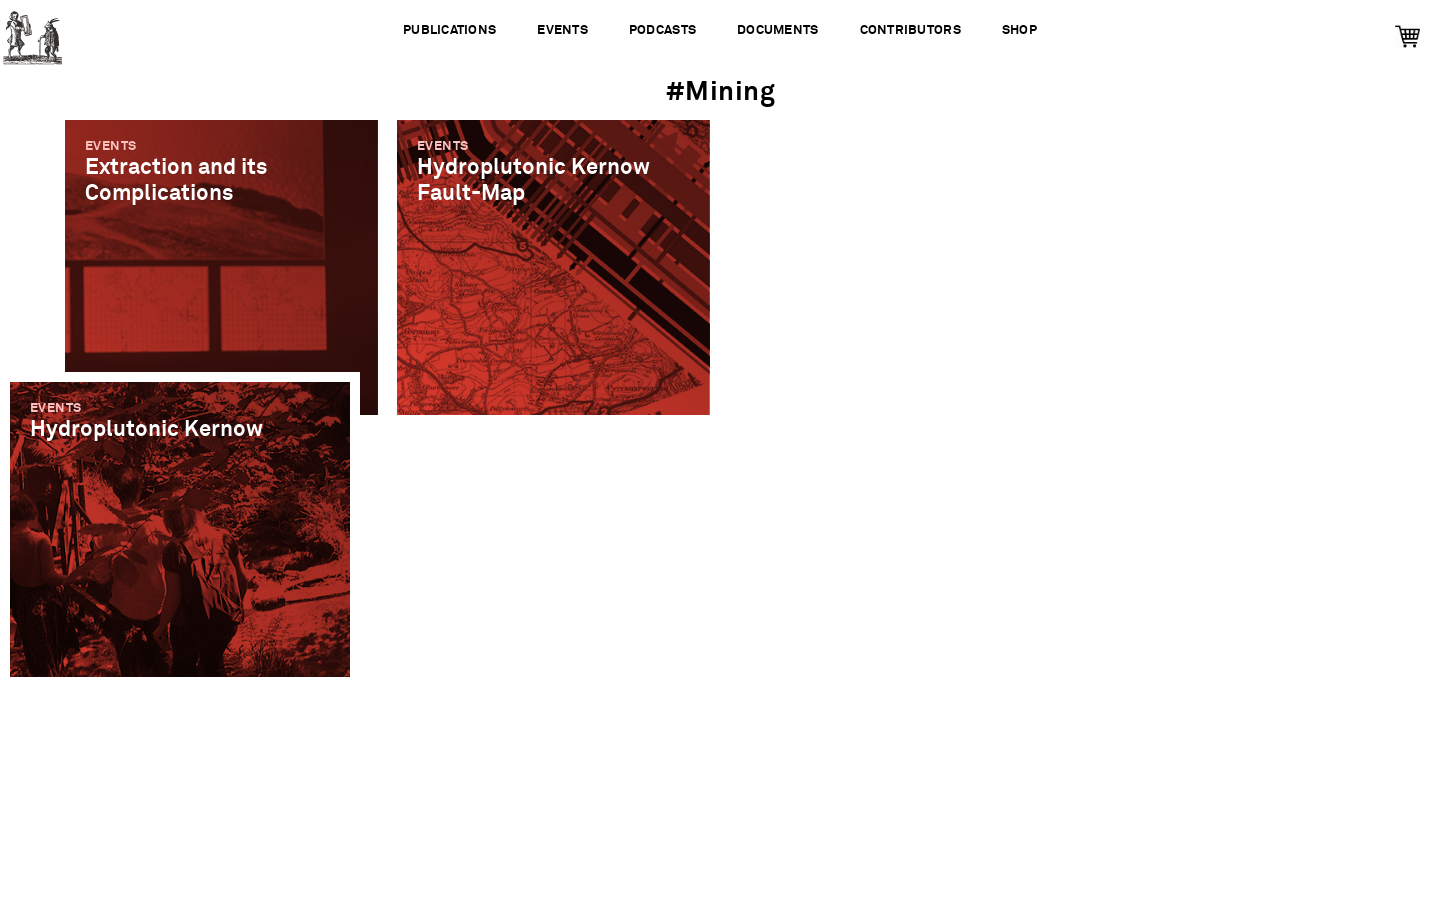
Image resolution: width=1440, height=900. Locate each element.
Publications (449, 30)
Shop (1019, 30)
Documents (777, 30)
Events (562, 30)
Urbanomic (32, 32)
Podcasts (662, 30)
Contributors (910, 30)
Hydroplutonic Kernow (146, 429)
